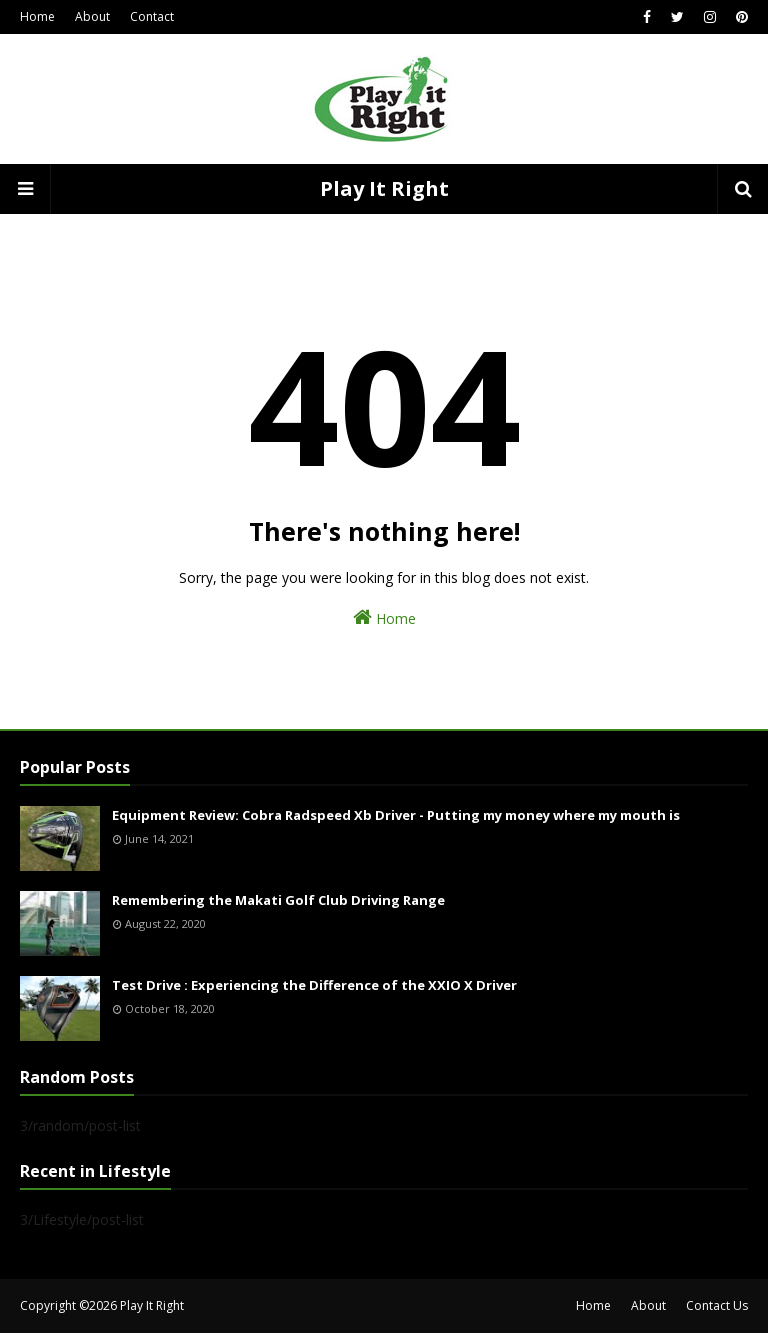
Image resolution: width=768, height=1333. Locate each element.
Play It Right (384, 188)
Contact (152, 16)
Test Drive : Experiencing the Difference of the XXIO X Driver (314, 985)
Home (37, 16)
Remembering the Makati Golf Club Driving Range (278, 900)
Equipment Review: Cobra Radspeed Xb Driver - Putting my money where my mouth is (396, 815)
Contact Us (717, 1305)
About (92, 16)
